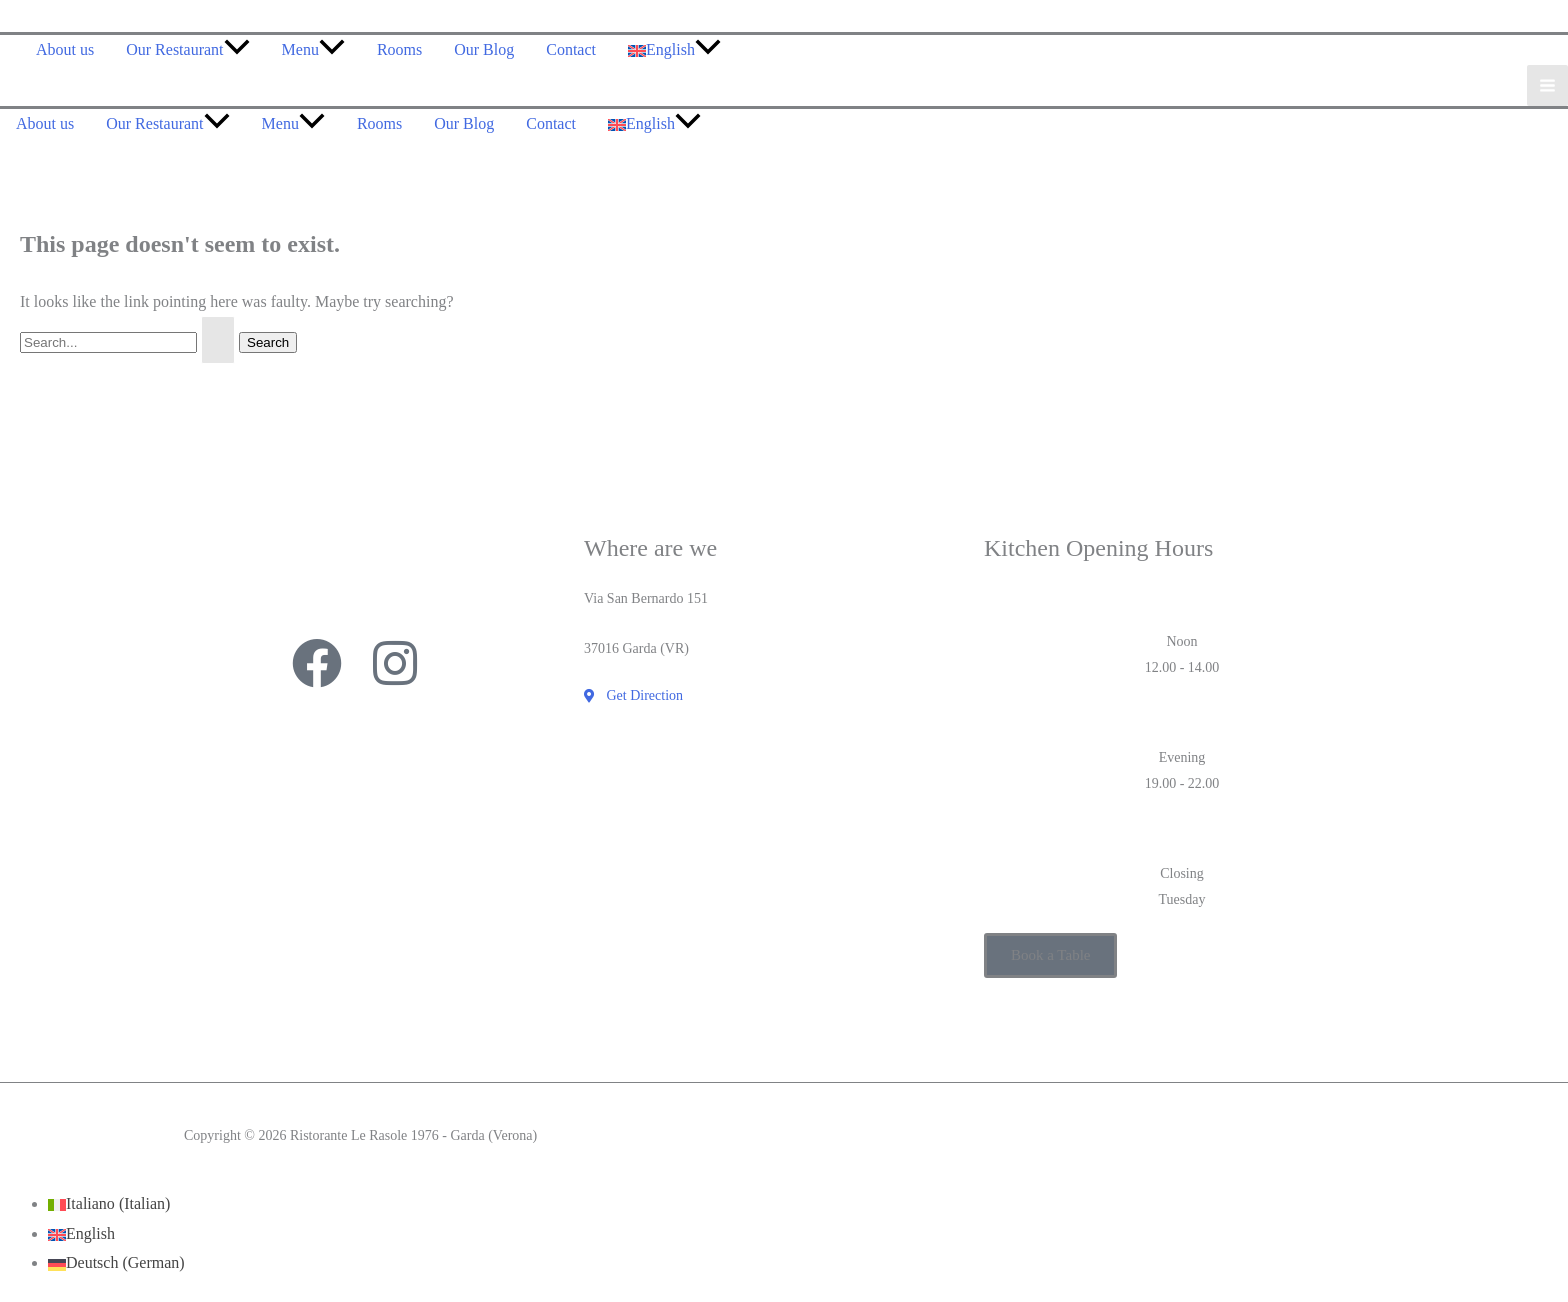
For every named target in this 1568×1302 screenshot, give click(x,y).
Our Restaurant (187, 49)
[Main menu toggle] (1547, 85)
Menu (313, 49)
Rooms (399, 49)
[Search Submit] (218, 340)
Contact (571, 49)
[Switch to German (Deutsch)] (116, 1262)
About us (65, 49)
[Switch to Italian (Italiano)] (109, 1203)
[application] (237, 49)
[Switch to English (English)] (81, 1233)
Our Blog (484, 49)
